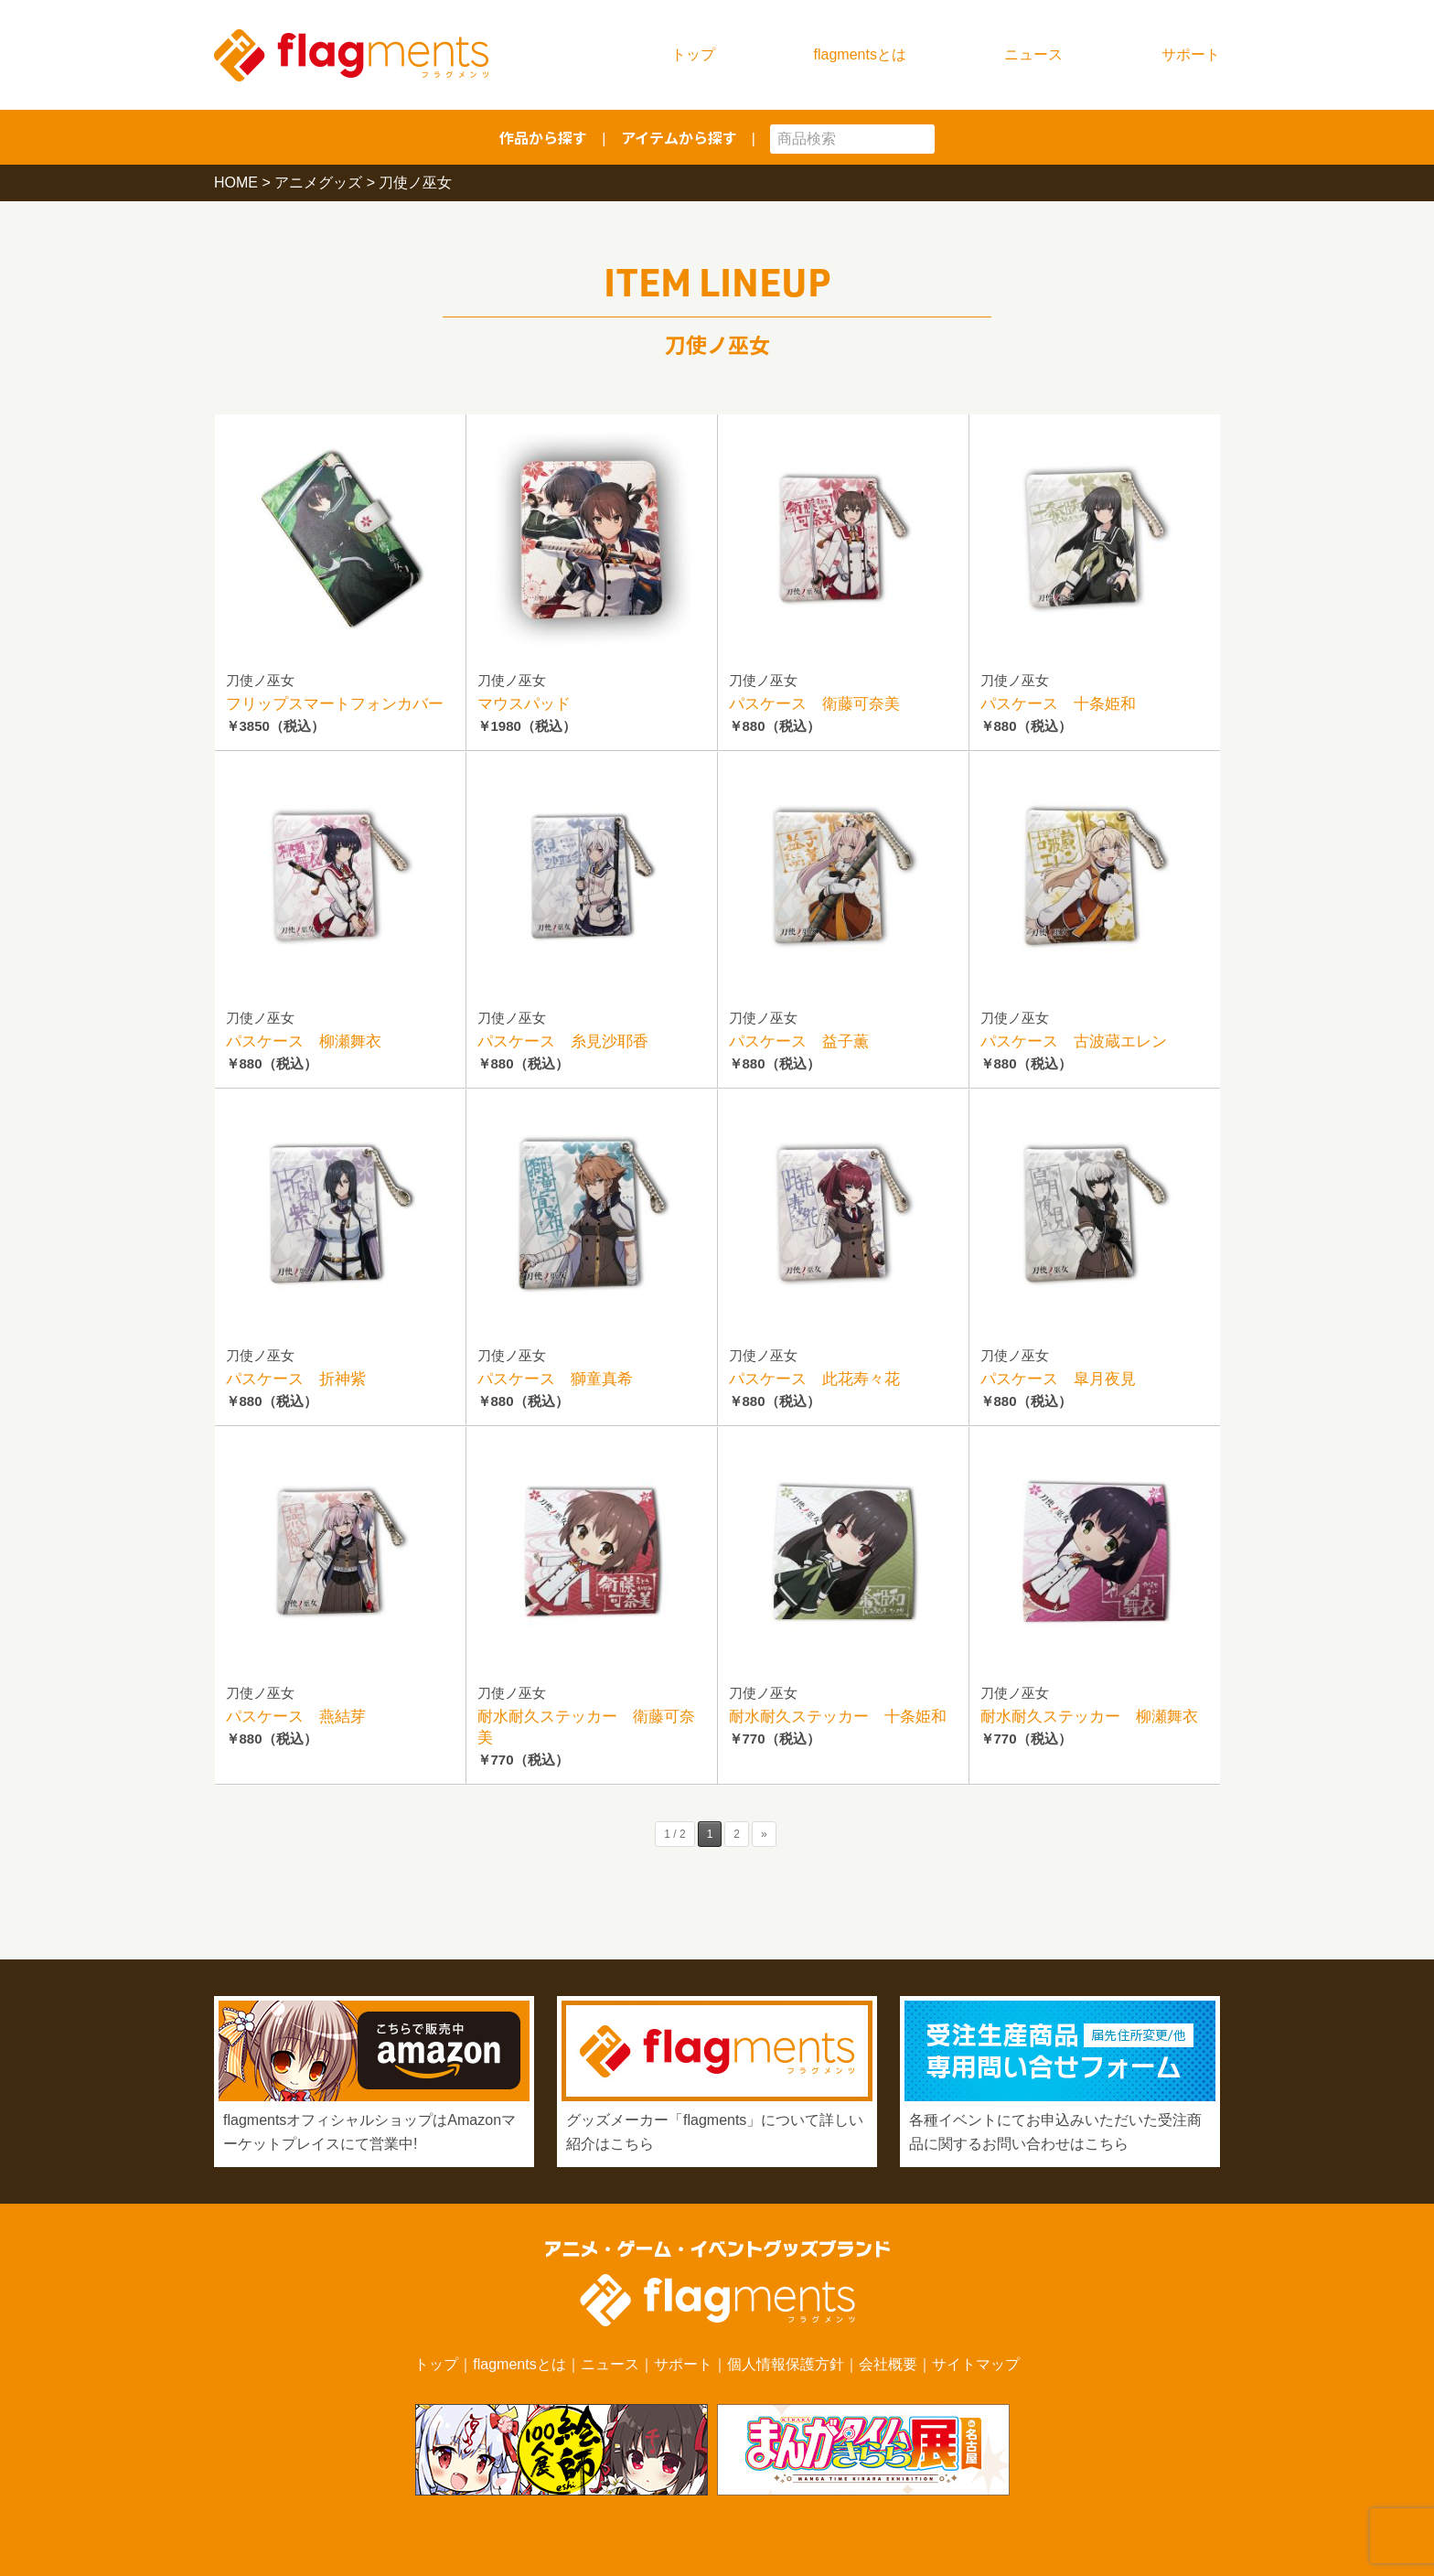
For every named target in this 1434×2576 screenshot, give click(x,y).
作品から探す (543, 137)
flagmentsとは (860, 54)
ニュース (1033, 54)
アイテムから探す (679, 137)
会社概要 (888, 2364)
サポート (1190, 54)
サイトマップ (976, 2364)
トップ (693, 54)
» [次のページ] (764, 1834)
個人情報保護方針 (785, 2364)
